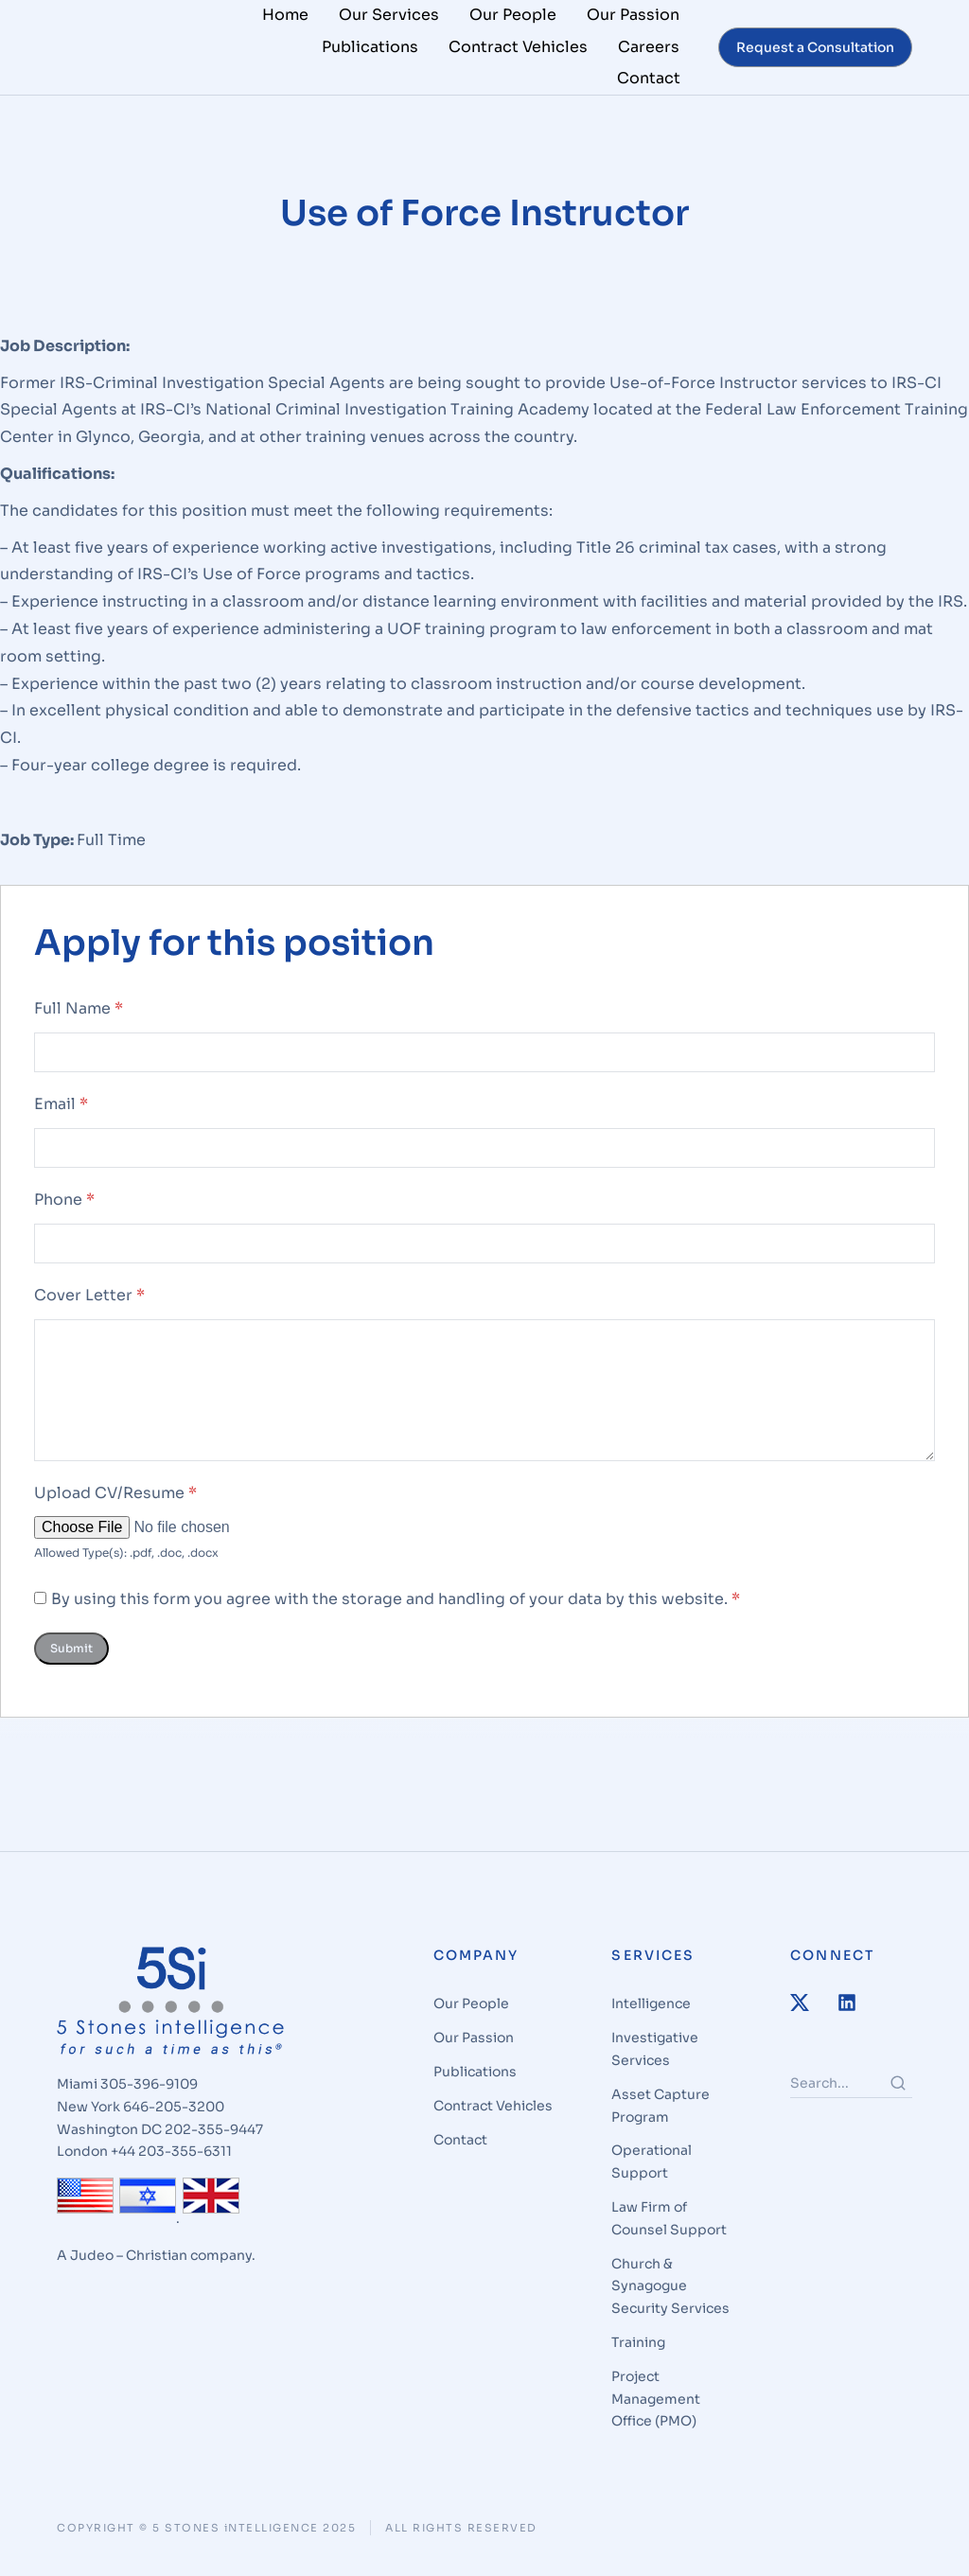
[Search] (898, 2094)
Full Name (78, 1020)
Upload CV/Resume (115, 1503)
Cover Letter (89, 1305)
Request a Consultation (815, 47)
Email (61, 1114)
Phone (64, 1210)
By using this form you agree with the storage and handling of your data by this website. (395, 1609)
